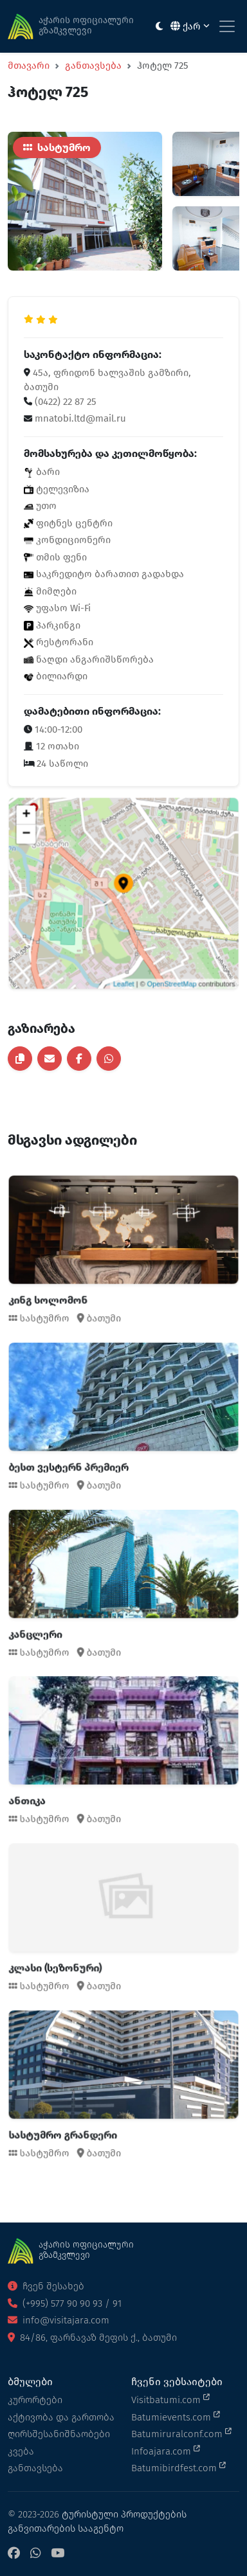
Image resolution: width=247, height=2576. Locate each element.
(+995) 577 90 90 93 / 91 (65, 2303)
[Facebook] (14, 2553)
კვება (21, 2451)
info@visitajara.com (58, 2320)
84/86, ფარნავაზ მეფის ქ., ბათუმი (92, 2337)
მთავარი (29, 65)
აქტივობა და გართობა (61, 2417)
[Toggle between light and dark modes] (159, 26)
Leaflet (123, 952)
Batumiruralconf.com (181, 2433)
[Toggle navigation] (227, 26)
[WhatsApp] (35, 2553)
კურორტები (35, 2400)
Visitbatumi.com (170, 2399)
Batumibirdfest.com (178, 2467)
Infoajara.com (165, 2450)
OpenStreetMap (155, 952)
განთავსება (93, 65)
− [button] (59, 854)
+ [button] (59, 842)
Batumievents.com (175, 2416)
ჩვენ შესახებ (46, 2286)
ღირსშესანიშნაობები (59, 2434)
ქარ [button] (190, 26)
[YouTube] (57, 2553)
